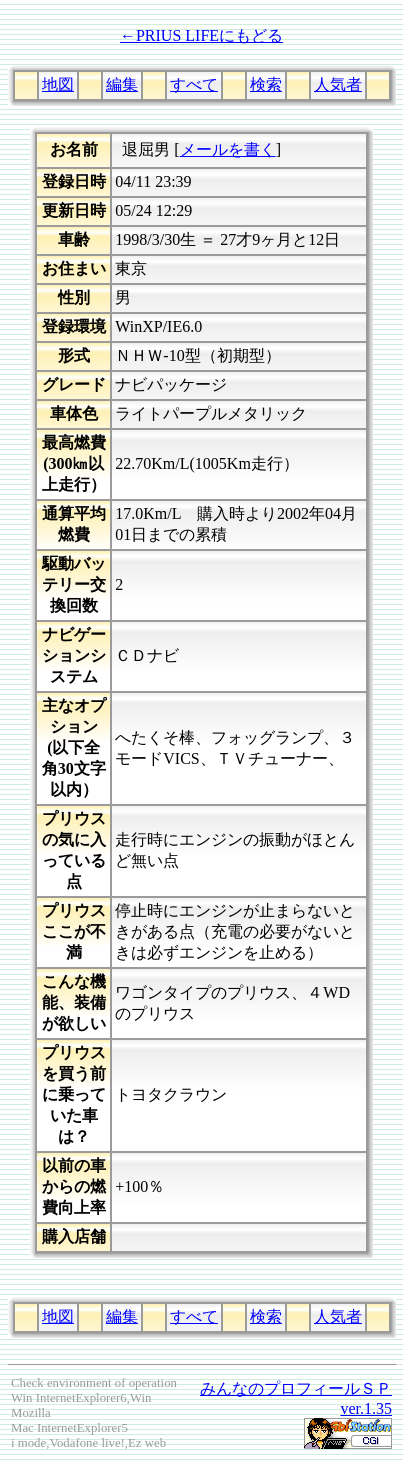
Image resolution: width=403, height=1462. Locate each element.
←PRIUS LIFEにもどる (201, 35)
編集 (122, 84)
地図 (58, 84)
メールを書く (228, 149)
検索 (266, 84)
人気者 (338, 84)
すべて (194, 84)
